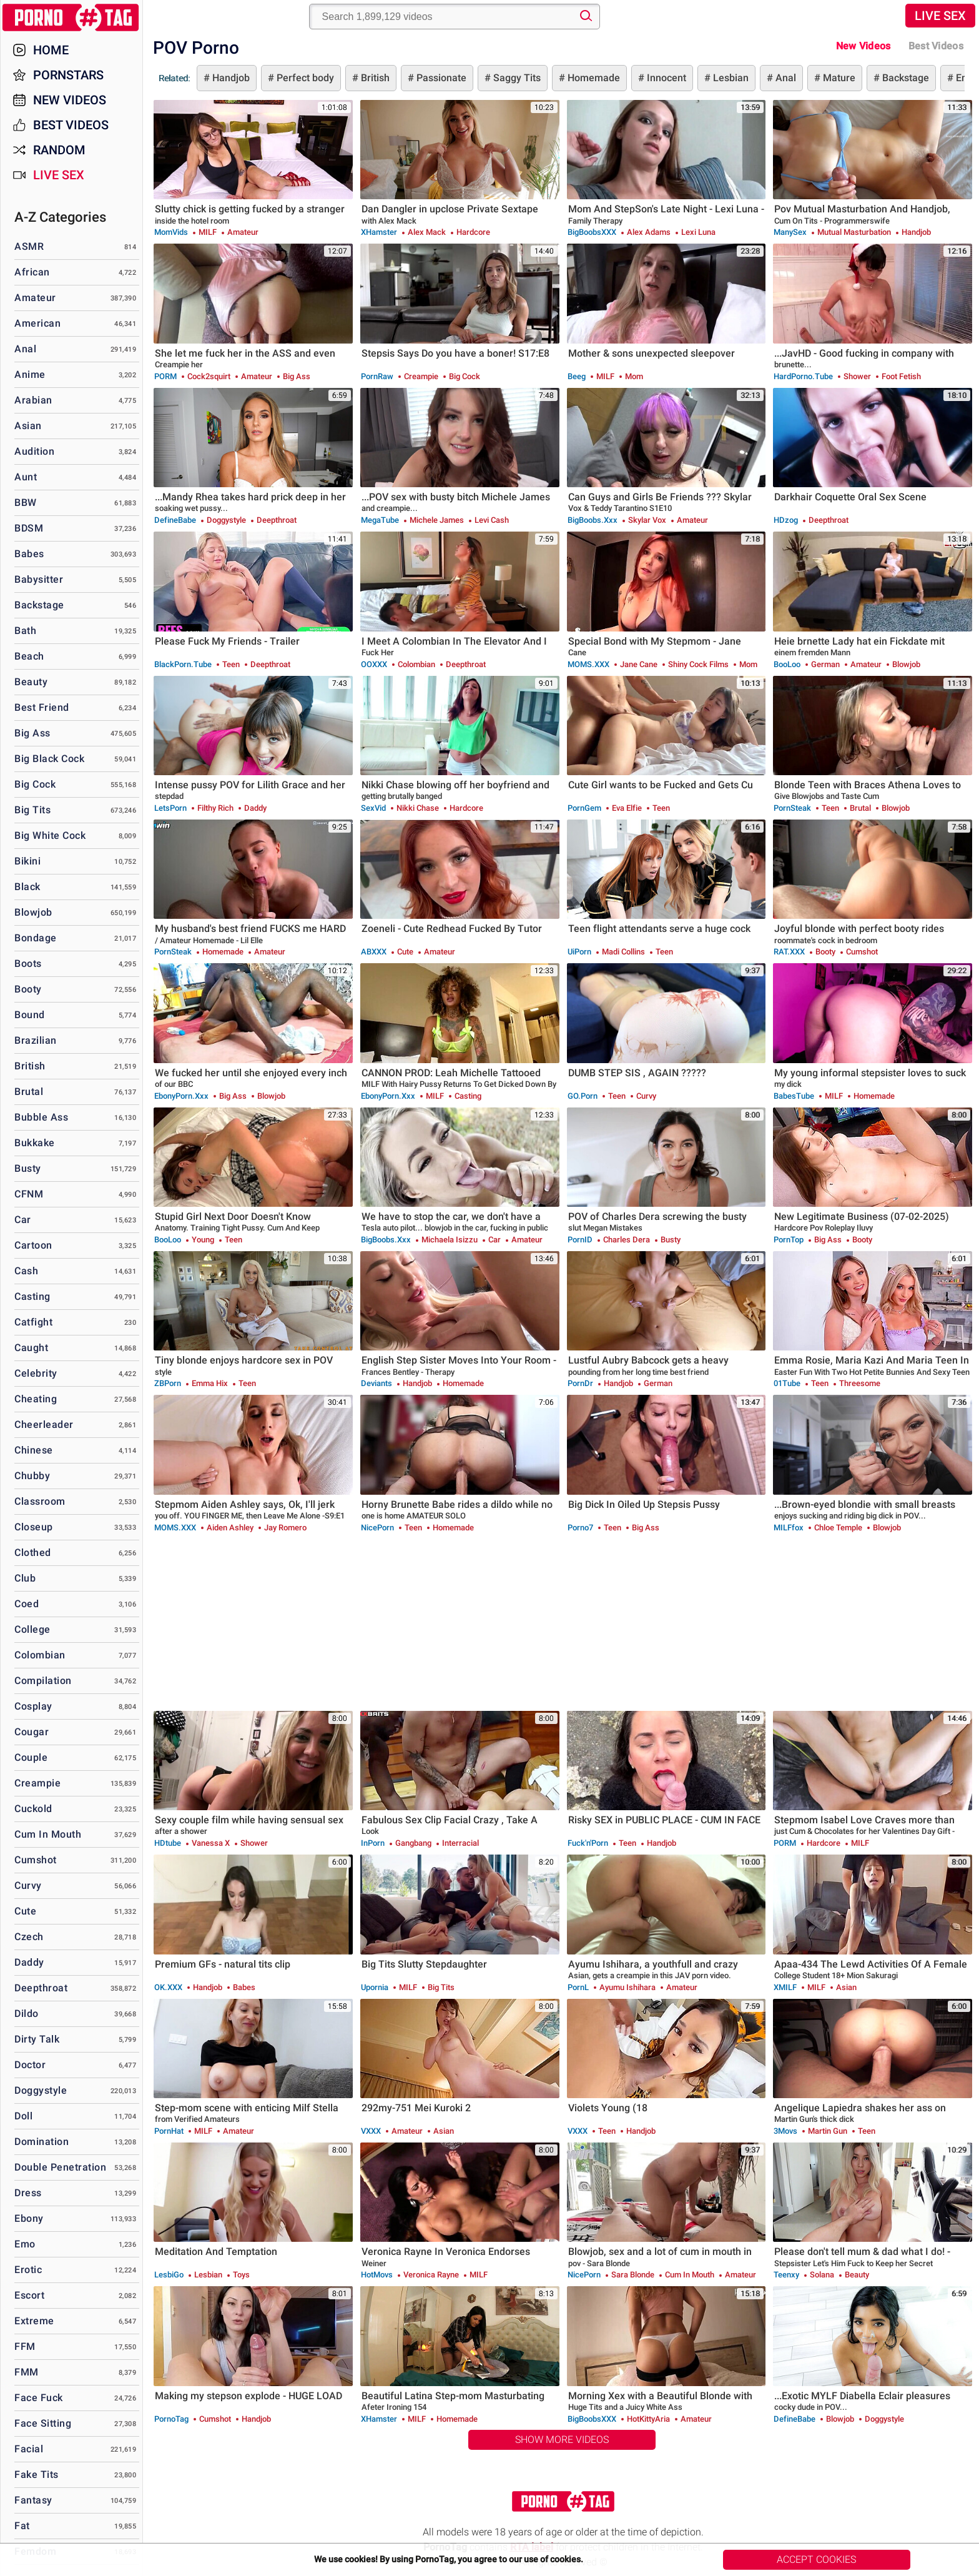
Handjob (230, 78)
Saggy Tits (516, 78)
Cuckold (33, 1809)
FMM (26, 2372)
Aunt (25, 477)
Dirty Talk (36, 2039)
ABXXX (373, 951)
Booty (28, 989)
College (32, 1629)
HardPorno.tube (803, 376)
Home (51, 49)
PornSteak (792, 808)
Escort (29, 2295)
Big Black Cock (49, 759)
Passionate (440, 78)
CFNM (28, 1194)
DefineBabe (175, 520)
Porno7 (580, 1527)
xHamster (379, 232)
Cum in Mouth (47, 1834)
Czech (29, 1937)
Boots (28, 963)
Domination (41, 2141)
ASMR (29, 246)
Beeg (577, 376)
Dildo (26, 2013)
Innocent (665, 78)
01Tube (787, 1383)
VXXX (371, 2131)
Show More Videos (562, 2439)
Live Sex (940, 15)
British (374, 78)
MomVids (171, 232)
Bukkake (34, 1143)
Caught (31, 1348)
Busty (27, 1168)
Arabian (33, 400)
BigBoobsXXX (592, 232)
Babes (29, 554)
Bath (25, 631)
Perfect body (304, 78)
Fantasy (33, 2500)
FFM (25, 2346)
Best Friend (41, 707)
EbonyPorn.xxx (181, 1096)
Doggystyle (40, 2090)
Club (25, 1578)
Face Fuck (38, 2398)
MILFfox (789, 1527)
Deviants (376, 1383)
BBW (25, 502)
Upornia (374, 1987)
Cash (26, 1271)
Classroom (40, 1501)
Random (59, 149)
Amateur (35, 298)
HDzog (786, 520)
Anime (30, 374)
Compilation (43, 1681)
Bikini (27, 861)
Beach (29, 656)
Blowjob (33, 912)
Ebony (29, 2218)
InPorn (373, 1843)
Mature (837, 78)
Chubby (32, 1476)
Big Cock (35, 784)
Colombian (40, 1655)
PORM (165, 376)
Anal (784, 78)
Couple (30, 1757)
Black (27, 887)
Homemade (592, 78)
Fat (22, 2526)
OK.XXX (168, 1987)
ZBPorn (167, 1383)
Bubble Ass (41, 1117)
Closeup (33, 1527)
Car (22, 1220)
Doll (23, 2116)
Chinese (33, 1450)
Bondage (35, 938)
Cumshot (35, 1860)
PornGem (584, 808)
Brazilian (35, 1040)
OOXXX (374, 664)
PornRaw (377, 376)
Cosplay (33, 1706)
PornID (580, 1239)
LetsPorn (170, 808)
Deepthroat (40, 1988)
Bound (29, 1015)
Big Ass (32, 733)
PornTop (789, 1239)
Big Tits (32, 810)
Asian (28, 426)
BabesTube (794, 1096)
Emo (25, 2244)
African (32, 272)
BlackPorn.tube (183, 664)
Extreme (34, 2321)
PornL (578, 1987)
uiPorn (579, 951)
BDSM (28, 528)
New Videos (863, 46)
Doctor (30, 2065)
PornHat (169, 2131)
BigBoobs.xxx (592, 520)
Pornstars (68, 74)
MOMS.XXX (588, 664)
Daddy (29, 1962)
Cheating (35, 1399)
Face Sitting (42, 2423)
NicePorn (377, 1527)
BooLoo (787, 664)
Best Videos (71, 124)
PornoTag (171, 2419)
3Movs (785, 2131)
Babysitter (38, 579)
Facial (28, 2449)
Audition (34, 451)
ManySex (790, 232)
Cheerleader (44, 1424)
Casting (32, 1296)
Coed (26, 1604)
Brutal (28, 1091)
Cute (25, 1911)
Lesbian (730, 78)
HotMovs (377, 2274)
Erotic (28, 2270)
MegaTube (380, 520)
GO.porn (583, 1096)
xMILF (785, 1987)
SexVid (373, 808)
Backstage (904, 78)
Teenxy (786, 2274)
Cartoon (33, 1245)
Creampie (37, 1783)
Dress (28, 2193)
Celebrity (35, 1373)
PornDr (580, 1383)
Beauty (30, 682)
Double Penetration (60, 2167)
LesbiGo (169, 2274)
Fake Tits (36, 2474)
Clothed (32, 1552)
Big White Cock (50, 835)
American (37, 323)
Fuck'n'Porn (588, 1843)
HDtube (167, 1843)
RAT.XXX (789, 951)
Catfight (33, 1322)
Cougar (31, 1732)
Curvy (28, 1885)
